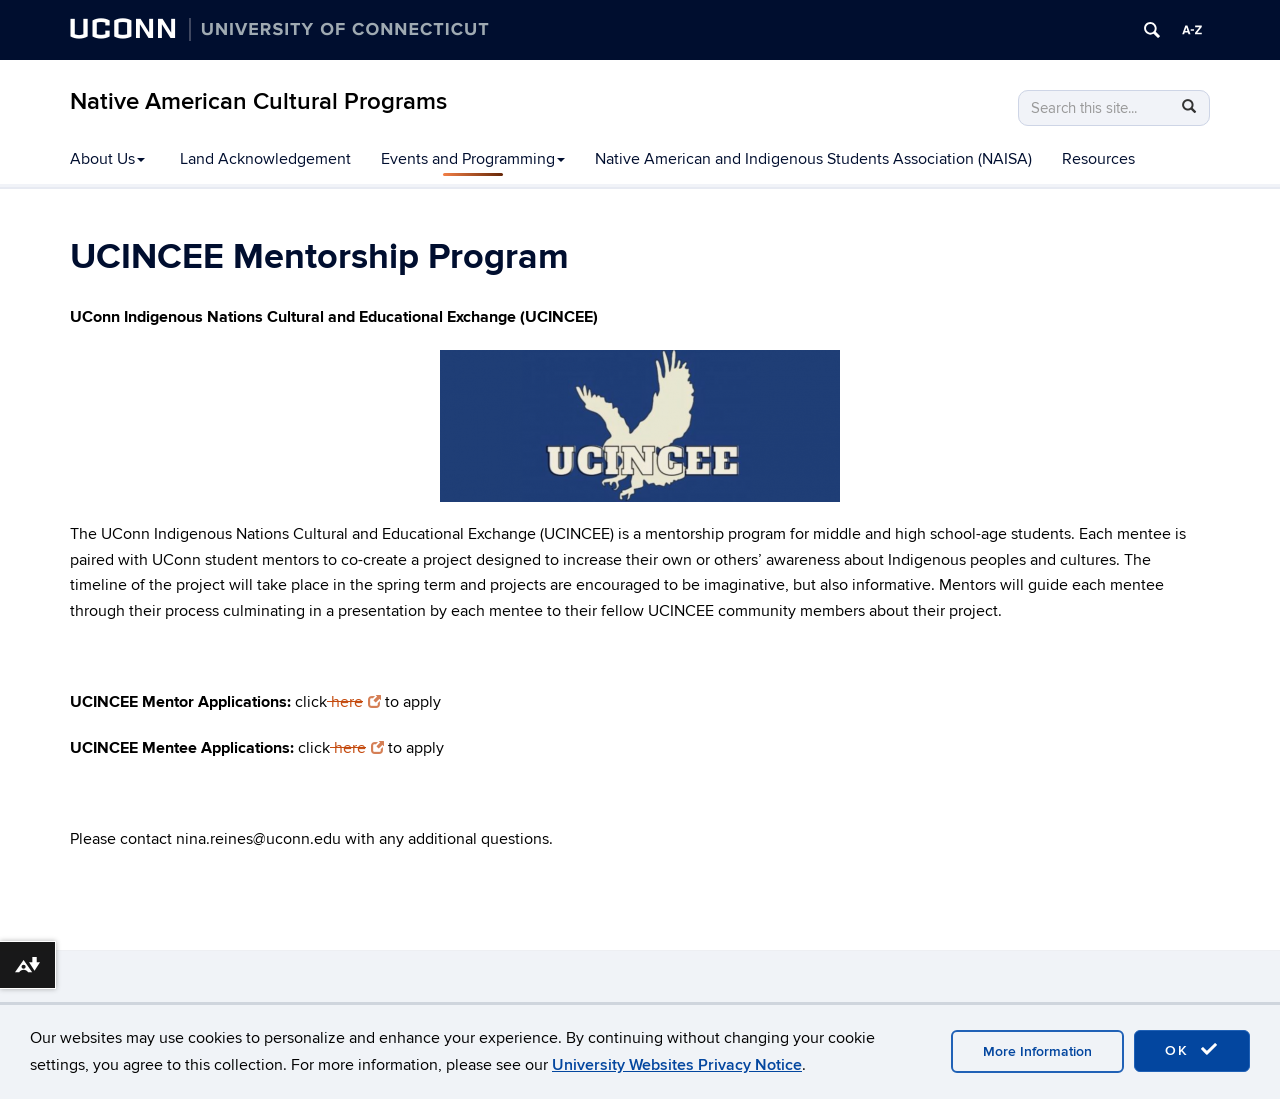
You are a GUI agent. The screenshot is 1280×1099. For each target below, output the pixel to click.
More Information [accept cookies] (1037, 1051)
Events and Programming (473, 159)
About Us (107, 159)
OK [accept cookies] (1192, 1050)
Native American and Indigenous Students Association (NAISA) (813, 159)
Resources (1098, 159)
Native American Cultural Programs (258, 101)
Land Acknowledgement (265, 159)
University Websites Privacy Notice (677, 1065)
